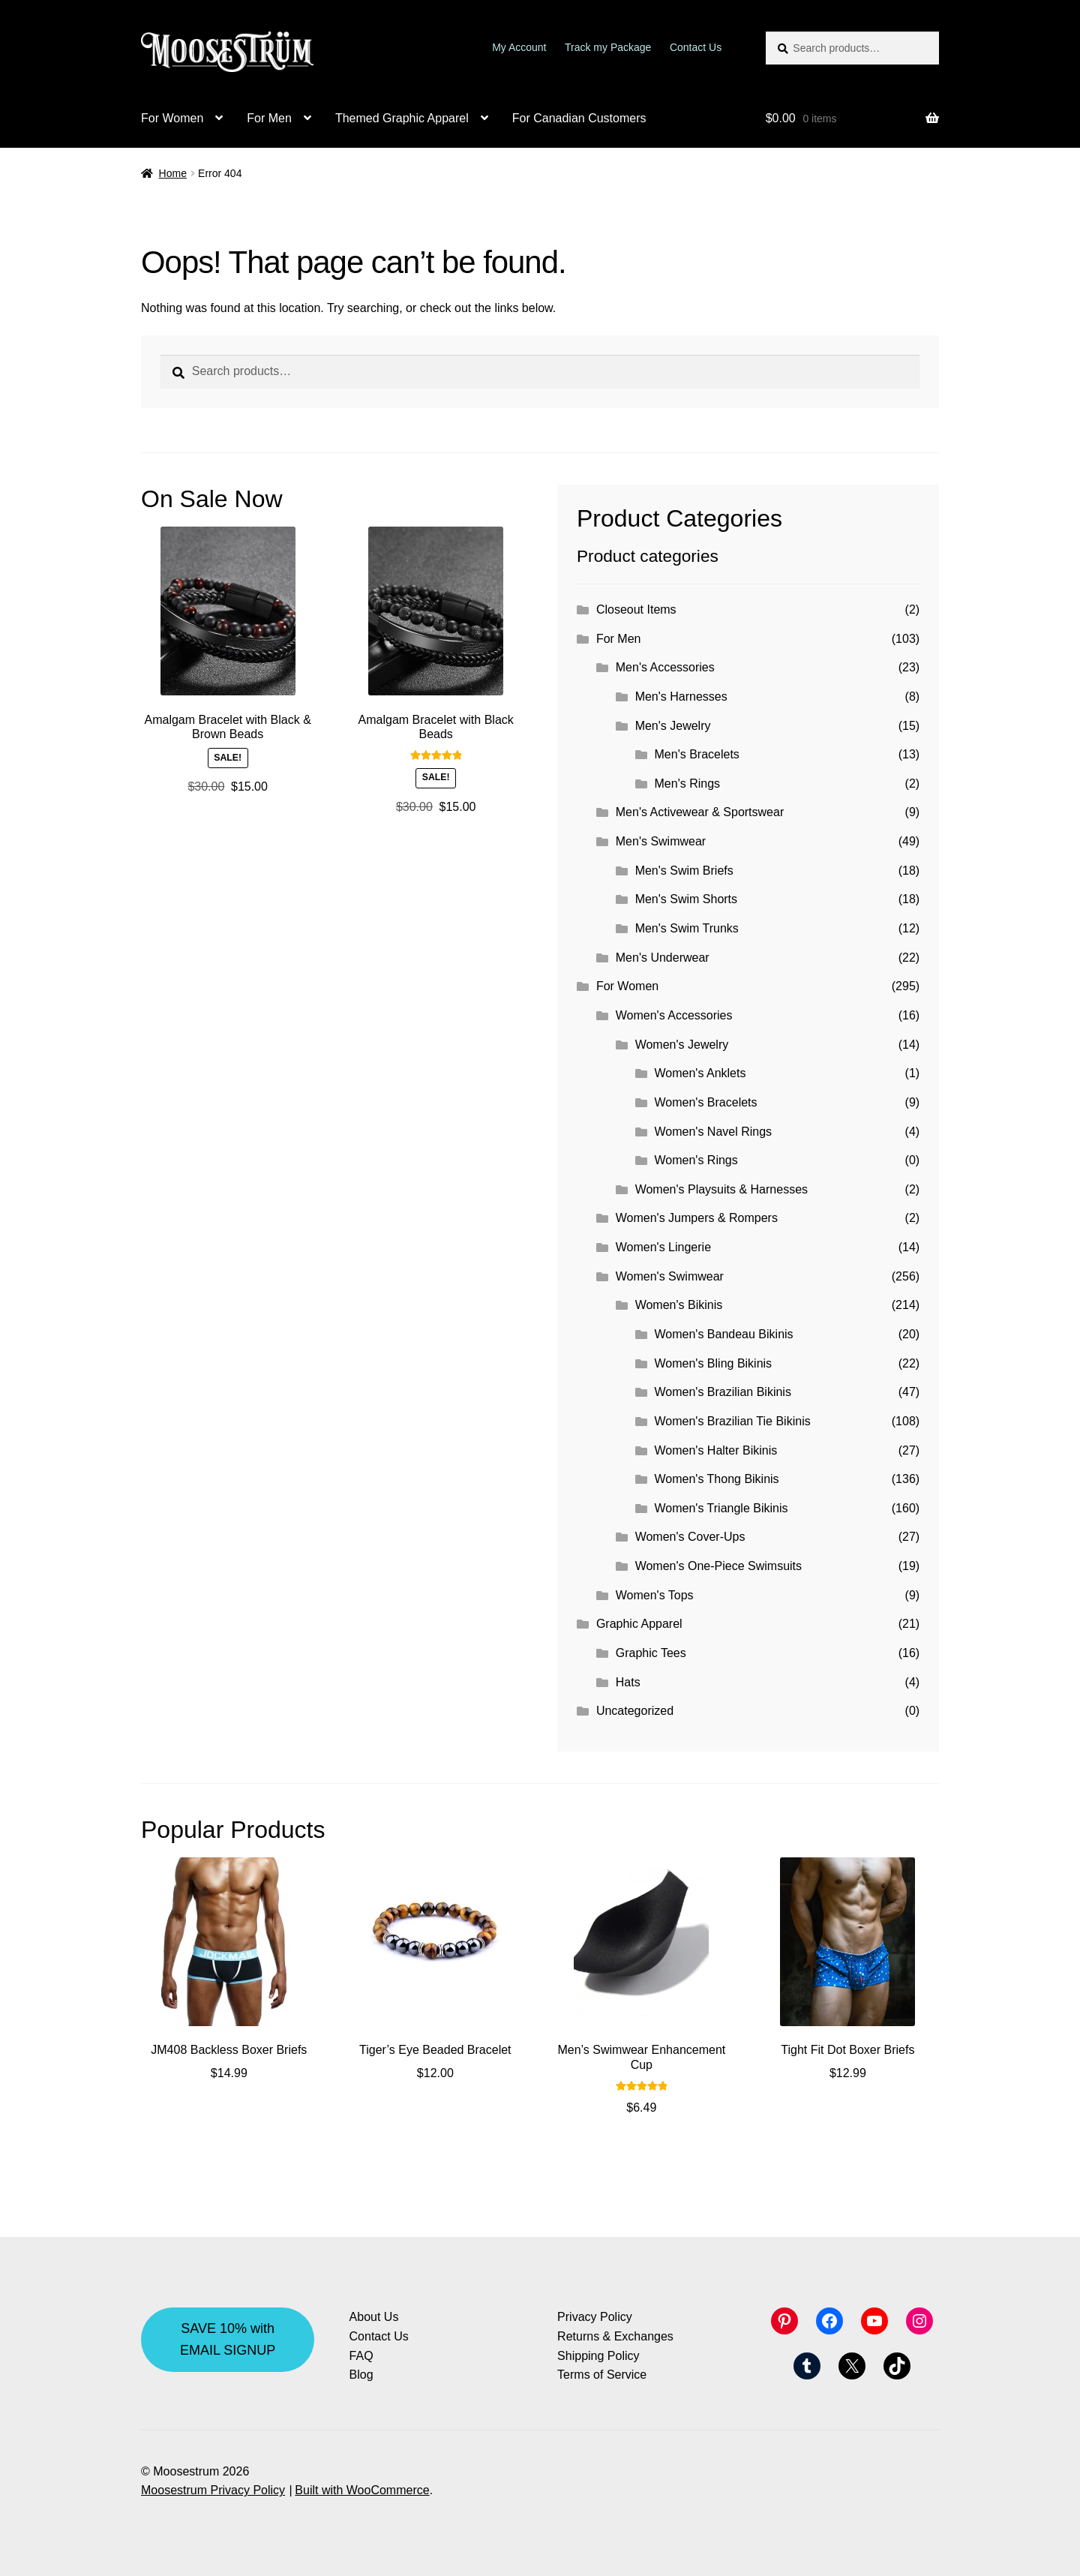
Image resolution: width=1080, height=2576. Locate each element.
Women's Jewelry (682, 1044)
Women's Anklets (700, 1073)
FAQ (362, 2355)
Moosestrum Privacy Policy (213, 2490)
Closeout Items (636, 609)
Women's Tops (655, 1595)
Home (173, 173)
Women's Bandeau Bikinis (724, 1334)
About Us (374, 2316)
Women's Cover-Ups (690, 1536)
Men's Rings (688, 783)
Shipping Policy (598, 2355)
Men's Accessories (665, 667)
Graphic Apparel (639, 1623)
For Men (269, 118)
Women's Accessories (674, 1015)
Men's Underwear (663, 957)
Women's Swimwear (670, 1276)
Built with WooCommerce (362, 2490)
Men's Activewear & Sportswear (700, 812)
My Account (519, 47)
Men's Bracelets (697, 754)
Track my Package (608, 47)
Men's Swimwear (661, 841)
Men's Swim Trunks (687, 928)
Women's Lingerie (663, 1247)
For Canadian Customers (579, 118)
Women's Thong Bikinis (717, 1479)
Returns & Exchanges (615, 2336)
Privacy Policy (594, 2316)
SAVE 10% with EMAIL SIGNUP (227, 2339)
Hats (628, 1682)
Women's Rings (696, 1160)
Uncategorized (635, 1710)
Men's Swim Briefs (684, 870)
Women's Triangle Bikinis (721, 1508)
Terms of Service (601, 2374)
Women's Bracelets (706, 1102)
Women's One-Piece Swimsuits (718, 1566)
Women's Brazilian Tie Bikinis (733, 1421)
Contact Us (696, 47)
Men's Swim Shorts (686, 899)
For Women (172, 118)
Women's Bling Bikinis (713, 1363)
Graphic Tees (651, 1653)
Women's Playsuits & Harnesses (721, 1189)
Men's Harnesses (681, 696)
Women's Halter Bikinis (716, 1450)
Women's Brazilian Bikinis (723, 1392)
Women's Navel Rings (713, 1131)
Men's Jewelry (673, 725)
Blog (362, 2374)
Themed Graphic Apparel (402, 118)
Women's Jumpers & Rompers (697, 1217)
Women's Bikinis (679, 1305)
